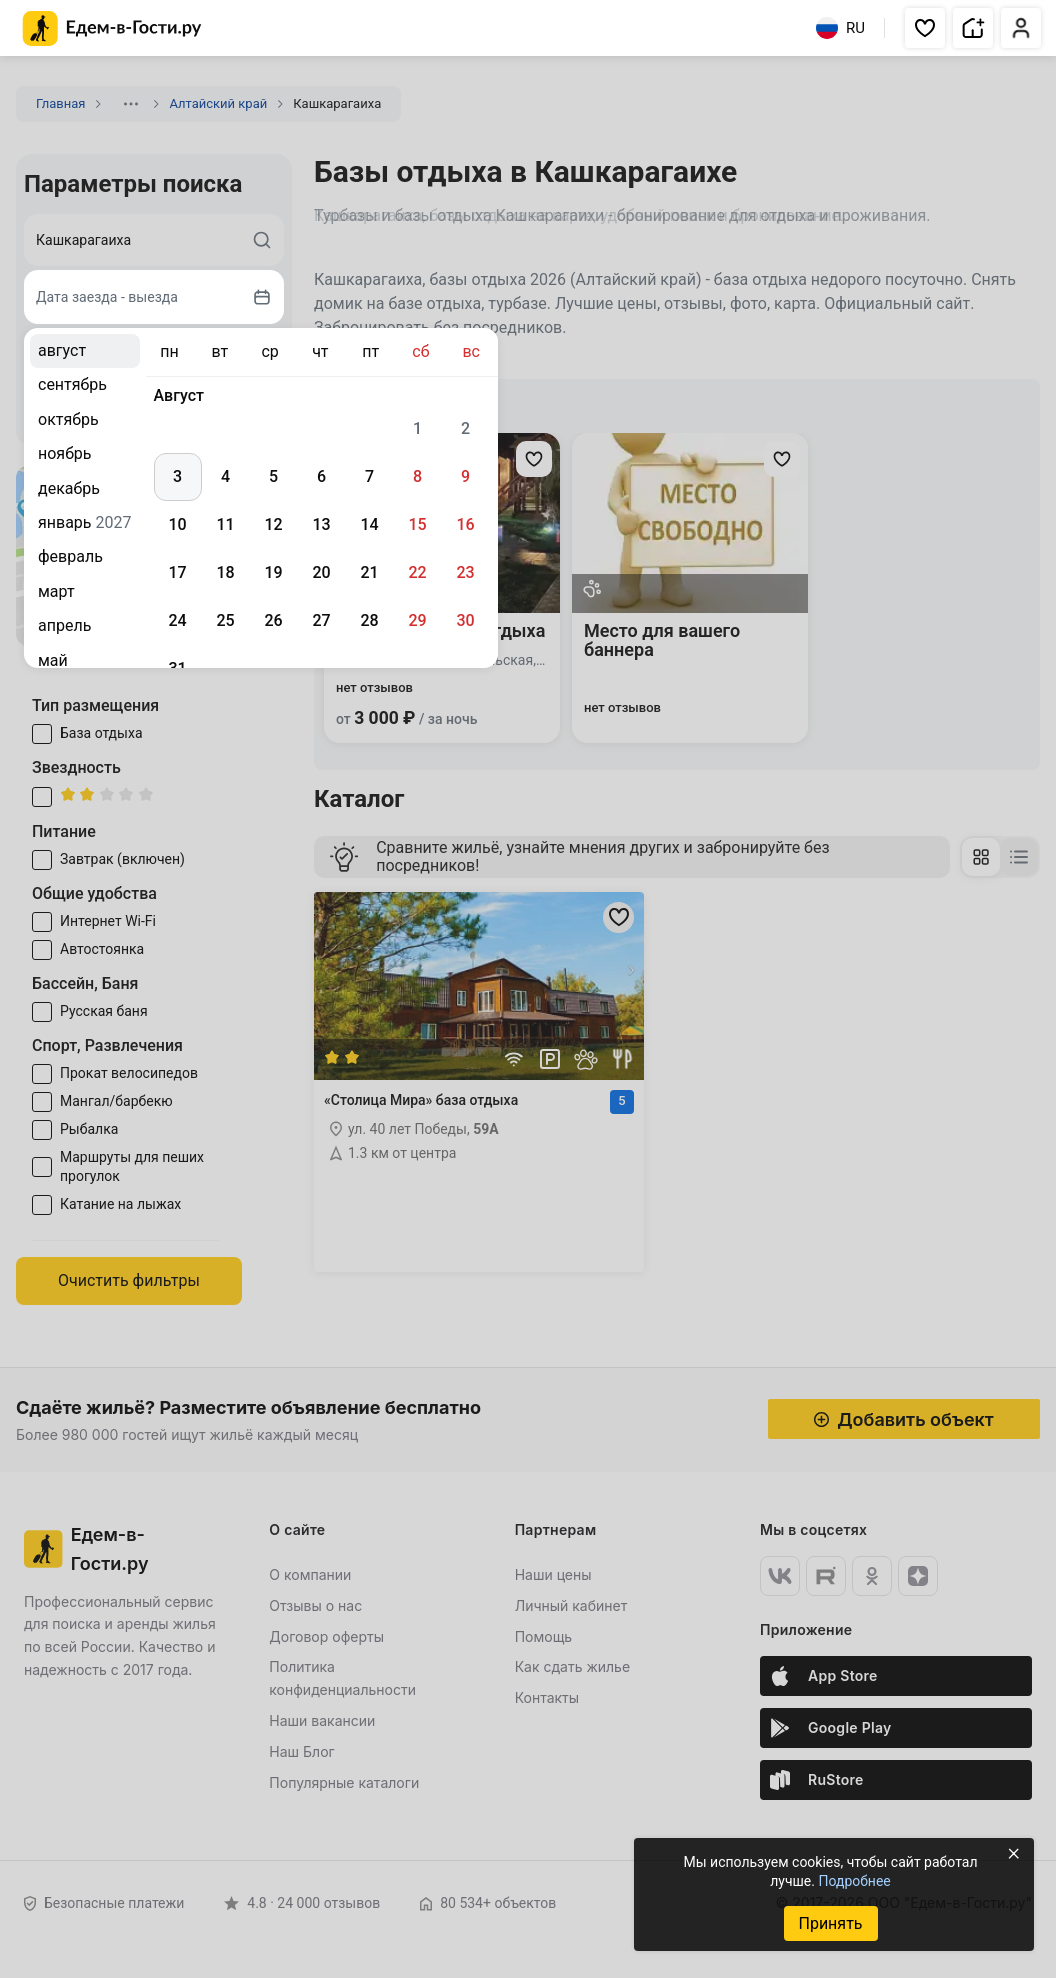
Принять (830, 1923)
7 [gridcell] (369, 476)
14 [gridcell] (369, 524)
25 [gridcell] (225, 620)
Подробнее (854, 1881)
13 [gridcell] (321, 524)
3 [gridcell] (177, 476)
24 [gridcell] (177, 620)
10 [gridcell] (177, 524)
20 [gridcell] (321, 572)
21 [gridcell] (369, 572)
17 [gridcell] (177, 572)
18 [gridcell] (225, 572)
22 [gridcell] (417, 572)
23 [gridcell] (465, 572)
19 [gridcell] (273, 572)
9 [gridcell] (465, 476)
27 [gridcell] (321, 620)
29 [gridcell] (417, 620)
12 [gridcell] (273, 524)
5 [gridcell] (273, 476)
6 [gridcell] (321, 476)
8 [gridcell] (417, 476)
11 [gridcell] (225, 524)
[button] (925, 28)
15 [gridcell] (417, 524)
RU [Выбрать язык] (840, 28)
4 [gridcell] (225, 476)
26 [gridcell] (273, 620)
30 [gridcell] (465, 620)
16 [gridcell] (465, 524)
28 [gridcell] (369, 620)
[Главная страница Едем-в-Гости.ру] (112, 28)
